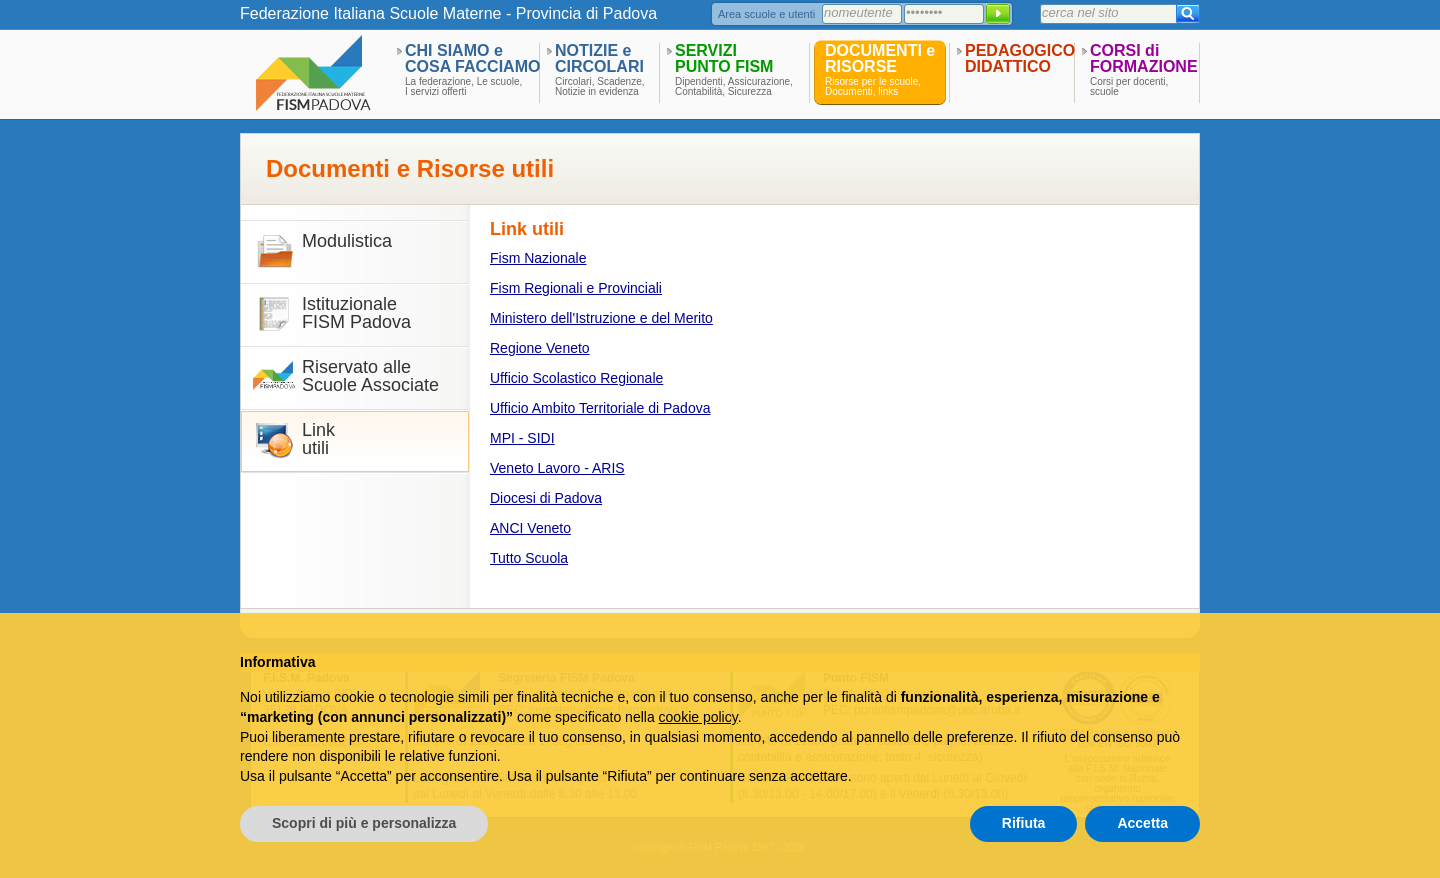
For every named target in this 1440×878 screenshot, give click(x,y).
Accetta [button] (1142, 823)
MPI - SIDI (522, 438)
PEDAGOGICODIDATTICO (1020, 58)
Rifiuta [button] (1024, 823)
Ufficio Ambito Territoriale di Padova (600, 408)
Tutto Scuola (529, 558)
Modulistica (347, 241)
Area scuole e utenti (766, 14)
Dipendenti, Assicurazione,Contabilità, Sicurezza (734, 87)
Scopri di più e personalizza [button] (364, 823)
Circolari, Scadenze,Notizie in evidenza (599, 87)
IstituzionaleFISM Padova (356, 313)
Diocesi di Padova (546, 498)
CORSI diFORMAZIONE (1144, 58)
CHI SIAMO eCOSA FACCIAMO (472, 58)
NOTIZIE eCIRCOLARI (599, 58)
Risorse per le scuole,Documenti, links (873, 87)
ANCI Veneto (530, 528)
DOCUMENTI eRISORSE (880, 58)
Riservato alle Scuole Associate (370, 376)
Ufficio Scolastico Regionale (576, 378)
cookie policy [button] (698, 717)
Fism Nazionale (538, 258)
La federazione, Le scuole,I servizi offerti (463, 87)
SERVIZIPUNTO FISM (724, 58)
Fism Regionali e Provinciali (576, 288)
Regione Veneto (540, 348)
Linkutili (318, 439)
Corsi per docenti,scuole (1129, 87)
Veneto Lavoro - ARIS (557, 468)
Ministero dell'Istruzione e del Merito (601, 318)
